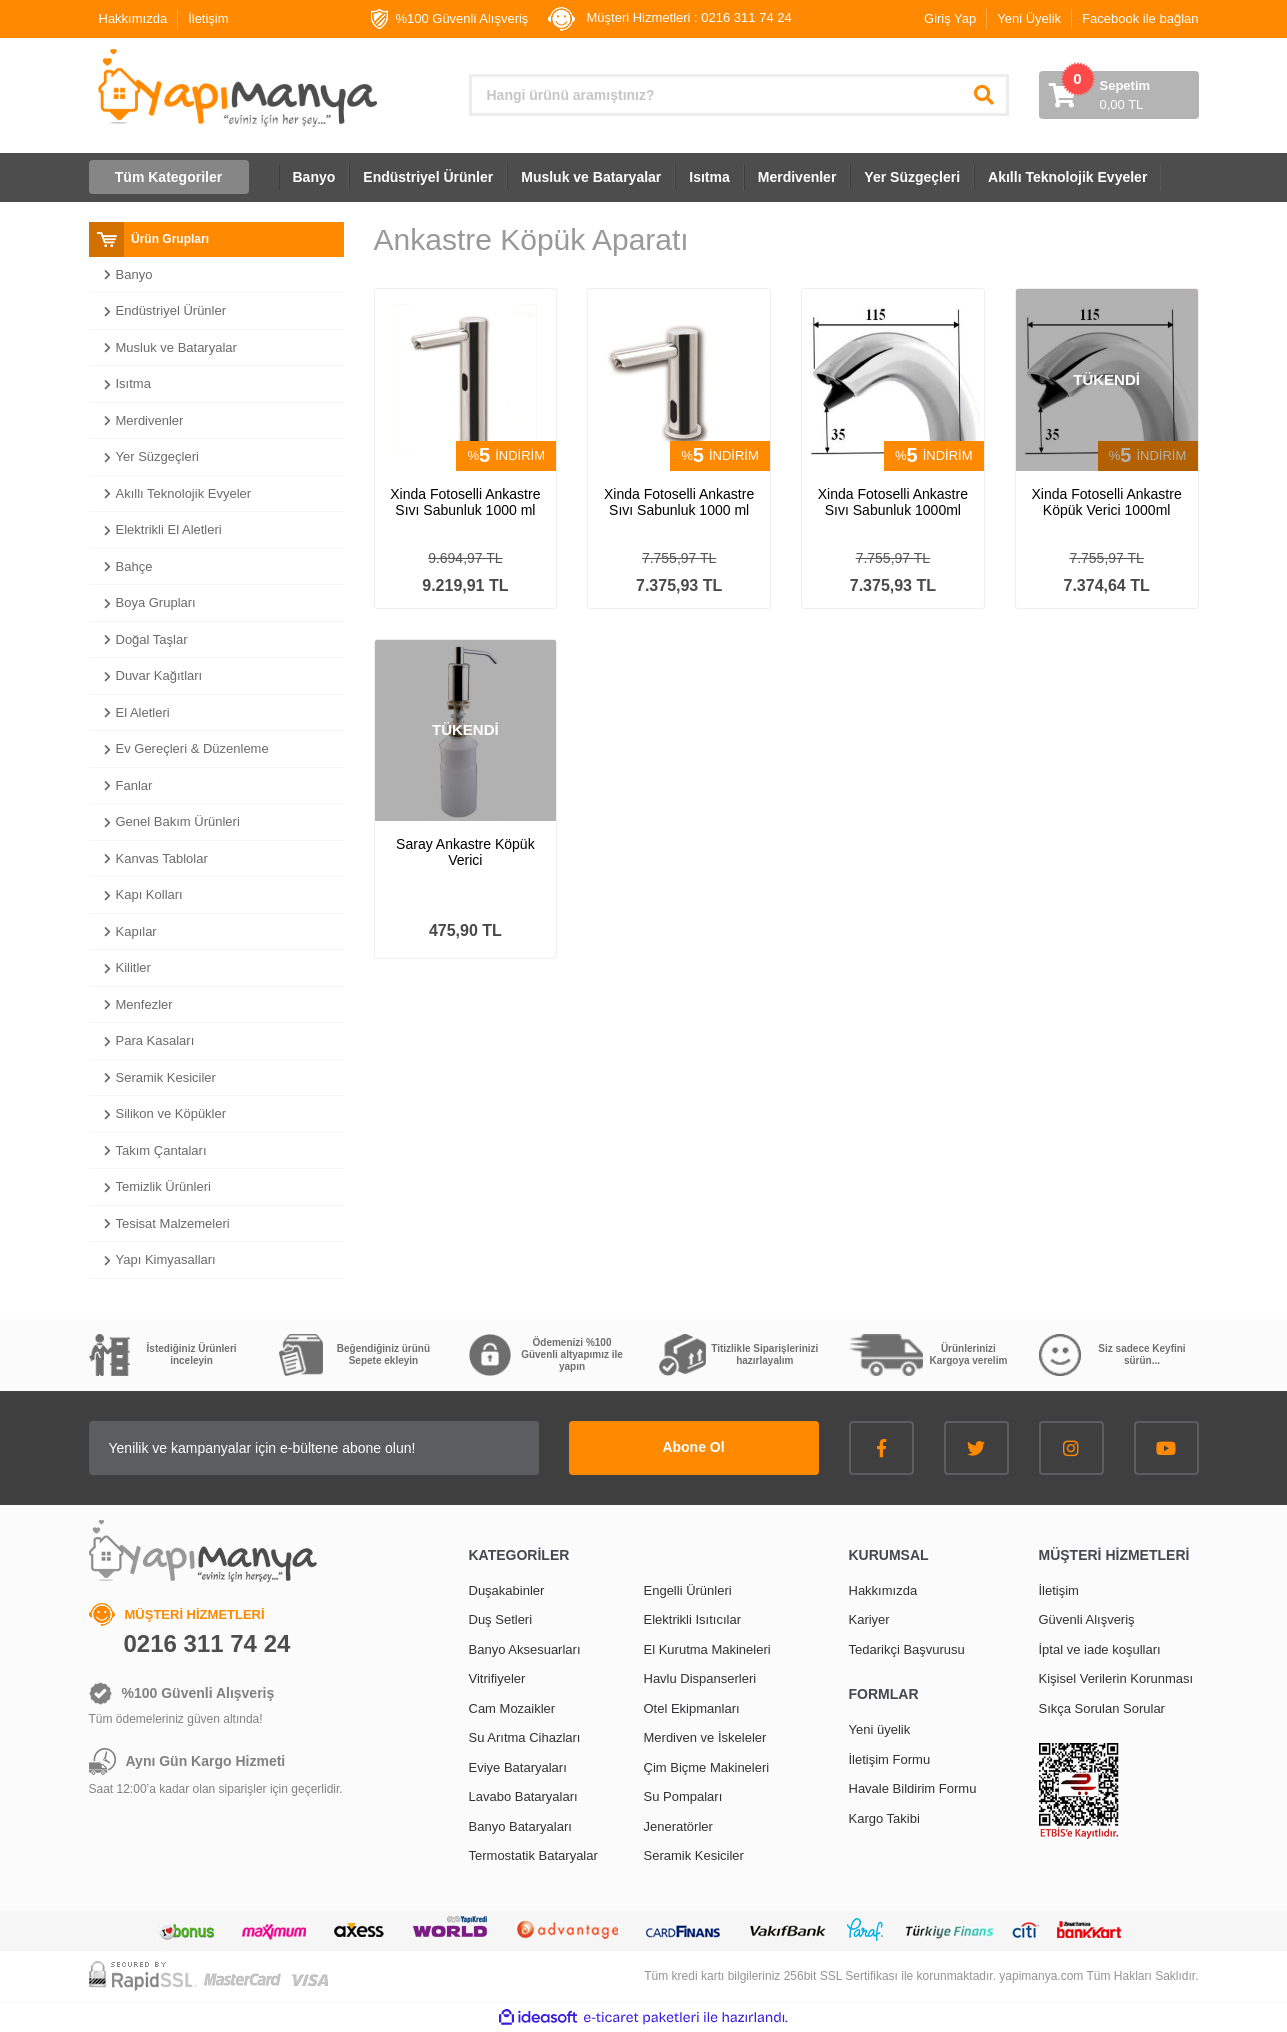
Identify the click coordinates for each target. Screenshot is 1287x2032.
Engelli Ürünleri (688, 1590)
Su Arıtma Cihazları (525, 1737)
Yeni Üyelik (1029, 18)
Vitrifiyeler (497, 1678)
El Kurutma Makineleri (707, 1649)
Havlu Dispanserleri (700, 1678)
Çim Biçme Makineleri (707, 1767)
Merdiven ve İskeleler (705, 1737)
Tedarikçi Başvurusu (907, 1649)
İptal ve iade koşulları (1100, 1649)
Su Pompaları (683, 1796)
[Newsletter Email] (314, 1448)
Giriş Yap (950, 18)
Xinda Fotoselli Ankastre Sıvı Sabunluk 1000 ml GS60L (465, 502)
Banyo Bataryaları (520, 1826)
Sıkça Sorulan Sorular (1102, 1708)
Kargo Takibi (884, 1818)
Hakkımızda (133, 18)
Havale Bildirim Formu (913, 1788)
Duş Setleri (501, 1619)
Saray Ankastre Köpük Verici (465, 852)
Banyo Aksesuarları (525, 1649)
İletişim (208, 18)
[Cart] (1119, 95)
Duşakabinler (507, 1590)
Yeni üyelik (880, 1729)
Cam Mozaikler (512, 1708)
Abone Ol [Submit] (693, 1447)
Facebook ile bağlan (1140, 18)
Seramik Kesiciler (694, 1855)
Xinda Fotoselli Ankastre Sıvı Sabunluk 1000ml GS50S (893, 502)
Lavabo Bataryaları (523, 1796)
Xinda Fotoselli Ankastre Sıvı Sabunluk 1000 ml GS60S (679, 502)
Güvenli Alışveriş (1087, 1619)
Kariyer (869, 1619)
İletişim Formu (890, 1759)
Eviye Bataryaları (518, 1767)
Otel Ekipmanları (692, 1708)
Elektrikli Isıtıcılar (693, 1619)
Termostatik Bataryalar (533, 1855)
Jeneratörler (678, 1826)
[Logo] (235, 88)
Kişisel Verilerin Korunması (1116, 1678)
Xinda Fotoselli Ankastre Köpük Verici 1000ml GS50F (1107, 502)
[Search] (739, 95)
